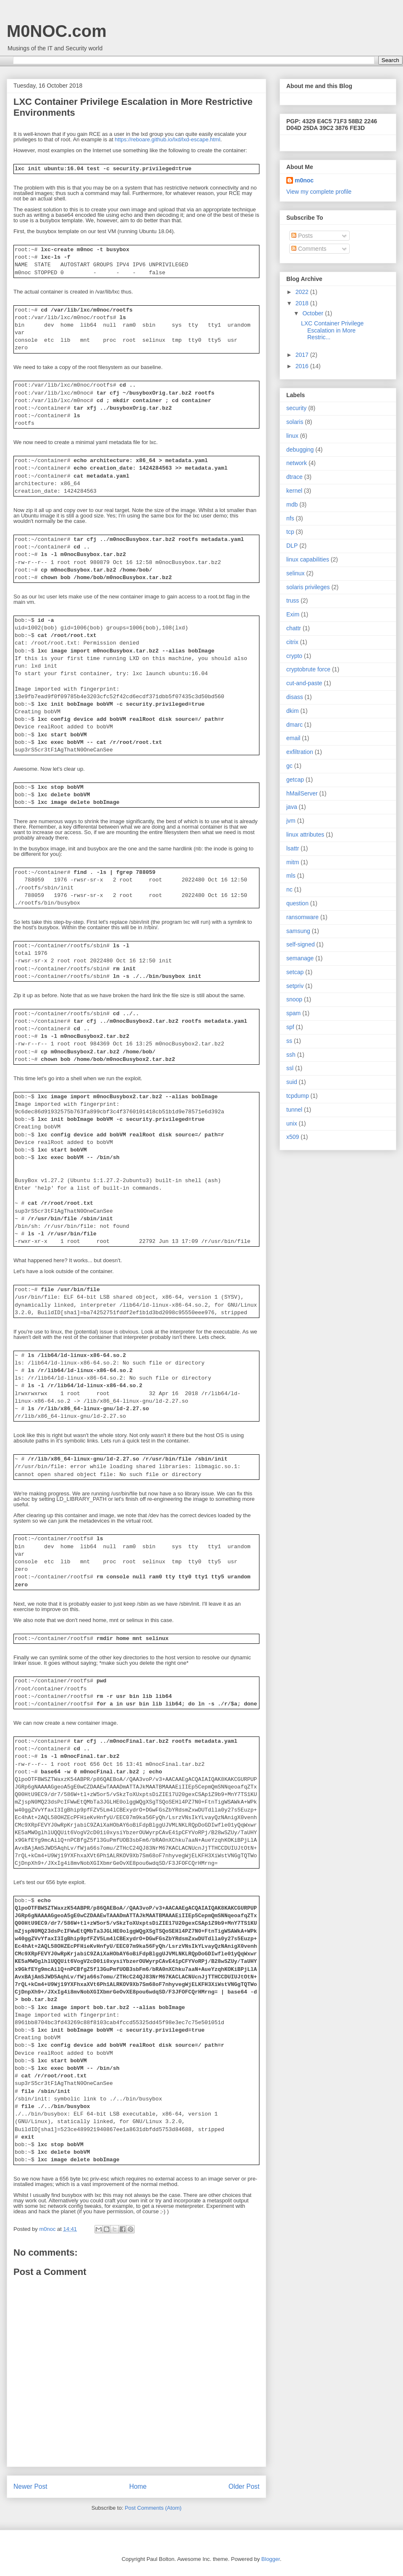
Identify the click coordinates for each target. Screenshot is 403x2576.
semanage (300, 958)
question (297, 903)
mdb (292, 504)
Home (138, 2486)
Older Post (243, 2486)
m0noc (304, 180)
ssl (289, 1068)
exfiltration (299, 752)
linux (292, 435)
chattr (293, 628)
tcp (290, 531)
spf (290, 1027)
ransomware (302, 917)
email (293, 738)
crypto (294, 655)
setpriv (295, 986)
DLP (292, 545)
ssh (291, 1054)
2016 (303, 366)
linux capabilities (307, 559)
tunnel (294, 1109)
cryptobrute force (308, 669)
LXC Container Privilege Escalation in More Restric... (332, 330)
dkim (292, 710)
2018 (303, 303)
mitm (292, 862)
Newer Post (30, 2486)
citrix (292, 642)
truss (292, 600)
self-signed (300, 944)
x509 (292, 1136)
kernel (294, 490)
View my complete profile (318, 191)
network (296, 463)
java (291, 806)
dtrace (294, 476)
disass (294, 697)
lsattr (292, 848)
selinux (295, 573)
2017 (303, 354)
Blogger (271, 2559)
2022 (303, 292)
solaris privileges (308, 587)
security (296, 408)
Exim (292, 614)
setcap (295, 972)
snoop (294, 999)
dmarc (294, 724)
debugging (300, 449)
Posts (302, 235)
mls (291, 875)
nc (289, 889)
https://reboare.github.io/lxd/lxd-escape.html (167, 139)
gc (289, 765)
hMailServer (302, 793)
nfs (290, 518)
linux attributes (305, 834)
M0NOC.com (57, 31)
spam (293, 1013)
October (313, 313)
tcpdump (297, 1095)
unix (291, 1123)
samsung (298, 931)
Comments (309, 248)
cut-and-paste (304, 683)
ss (289, 1040)
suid (291, 1082)
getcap (295, 779)
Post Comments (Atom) (153, 2508)
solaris (294, 422)
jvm (291, 820)
